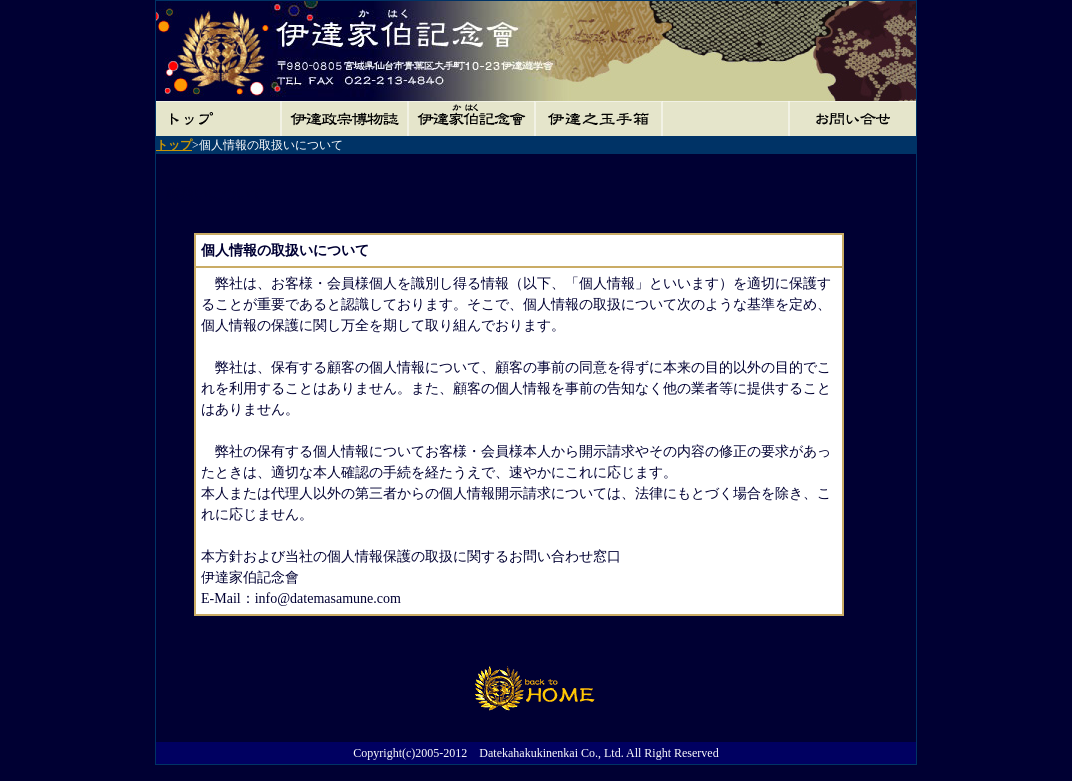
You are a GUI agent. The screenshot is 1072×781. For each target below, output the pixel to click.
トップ (174, 145)
